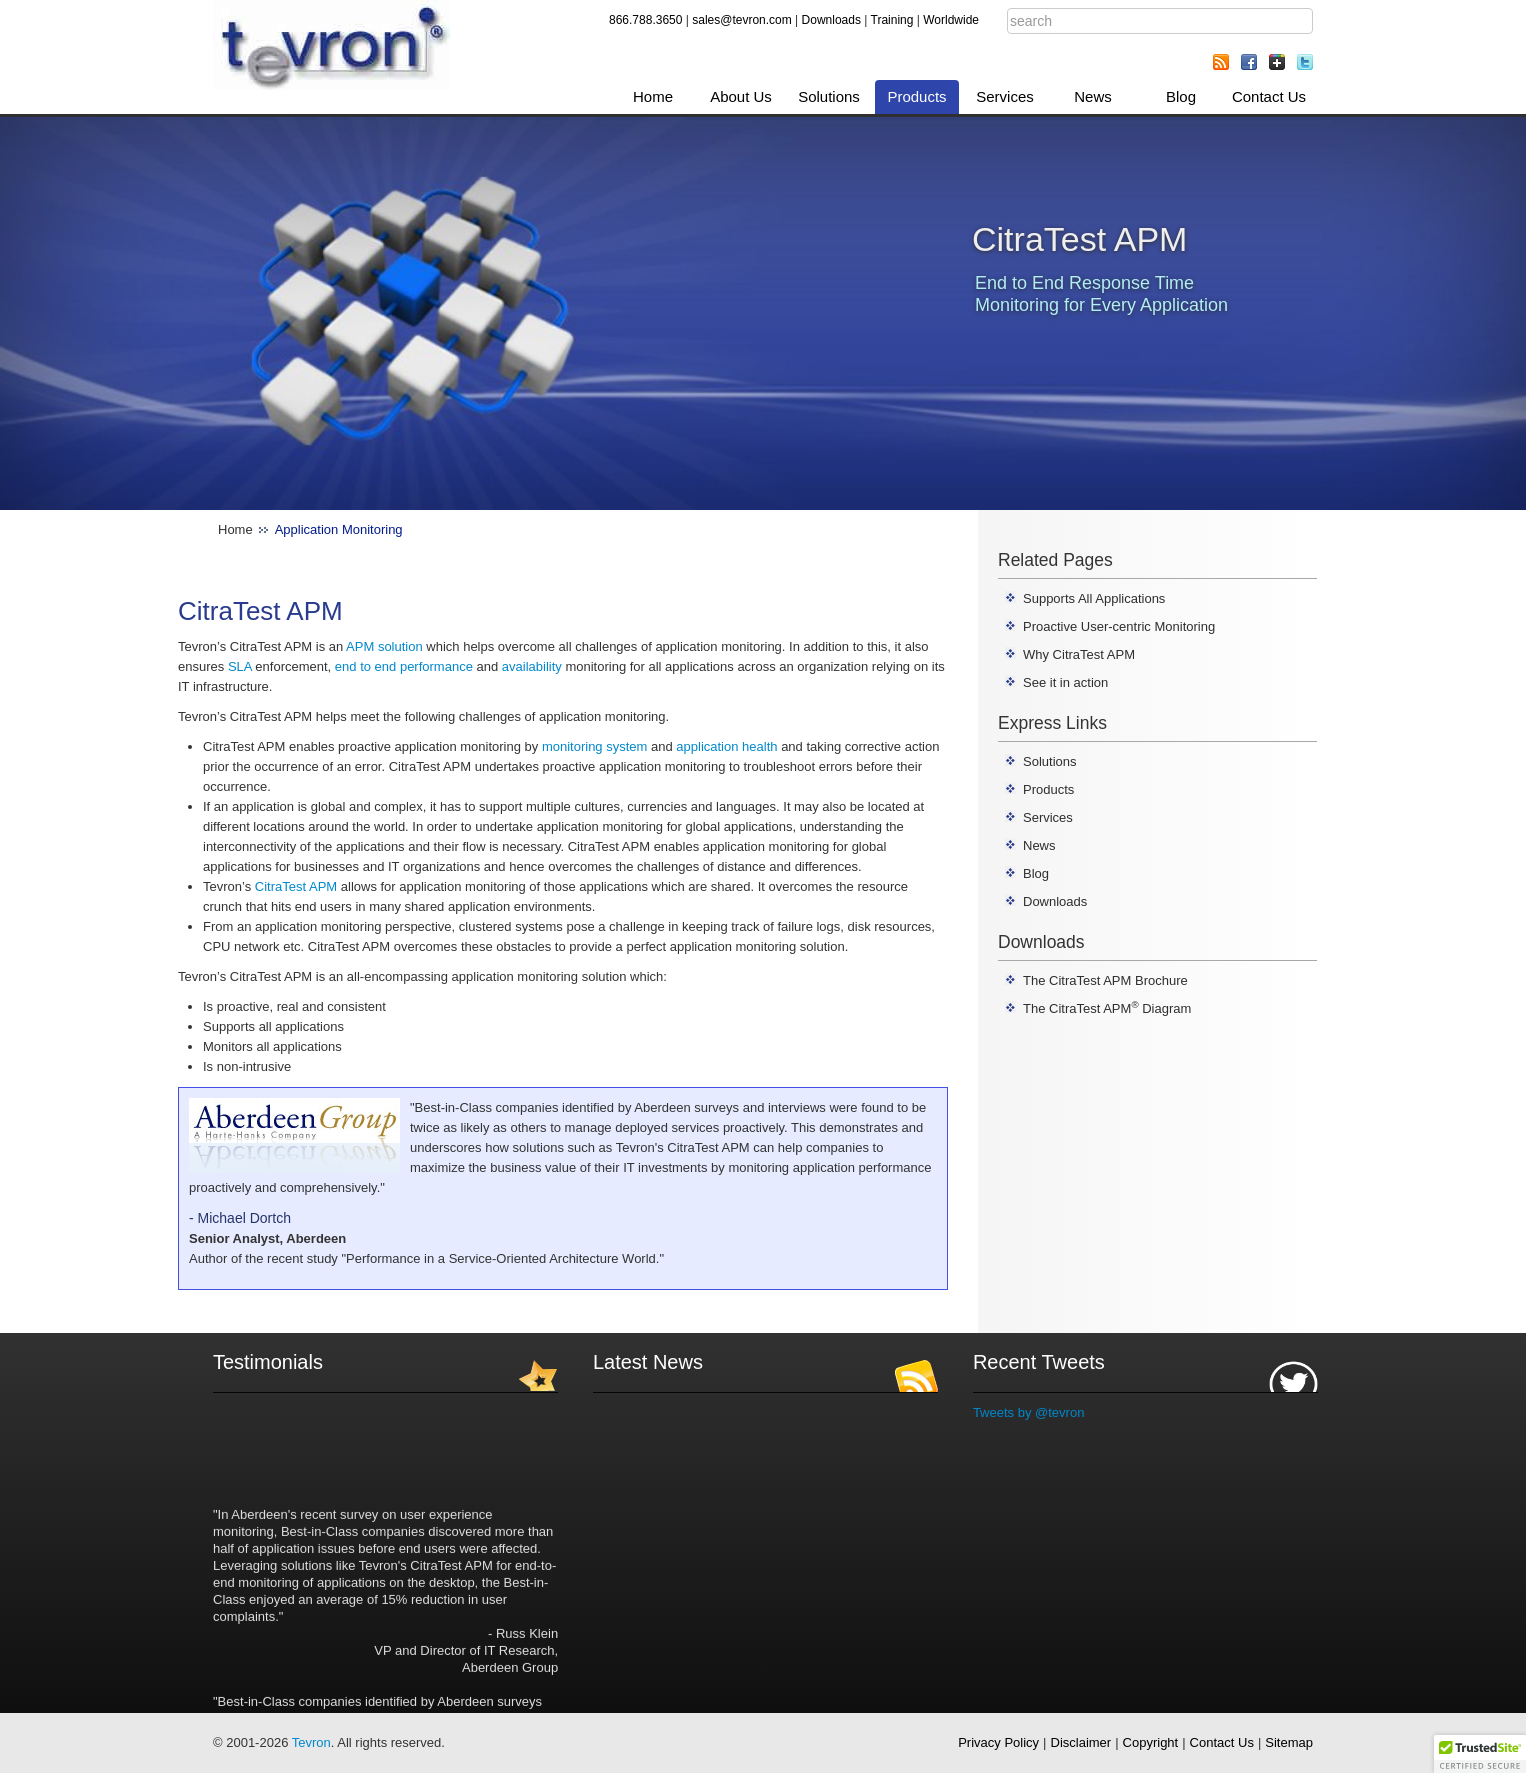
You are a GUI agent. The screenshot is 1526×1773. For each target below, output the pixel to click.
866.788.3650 (645, 20)
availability (532, 666)
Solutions (829, 96)
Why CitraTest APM (1079, 654)
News (1093, 96)
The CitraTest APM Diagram (1107, 1008)
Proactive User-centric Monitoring (1119, 626)
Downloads (831, 20)
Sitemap (1289, 1742)
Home (653, 96)
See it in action (1065, 682)
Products (916, 96)
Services (1005, 96)
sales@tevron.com (742, 20)
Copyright (1151, 1742)
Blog (1181, 96)
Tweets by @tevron (1028, 1412)
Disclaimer (1081, 1742)
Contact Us (1269, 96)
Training (892, 20)
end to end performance (404, 666)
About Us (741, 96)
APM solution (384, 646)
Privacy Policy (998, 1742)
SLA (240, 666)
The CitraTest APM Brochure (1105, 980)
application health (726, 746)
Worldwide (951, 20)
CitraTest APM (296, 886)
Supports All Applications (1094, 598)
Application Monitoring (339, 529)
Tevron (311, 1742)
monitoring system (594, 746)
